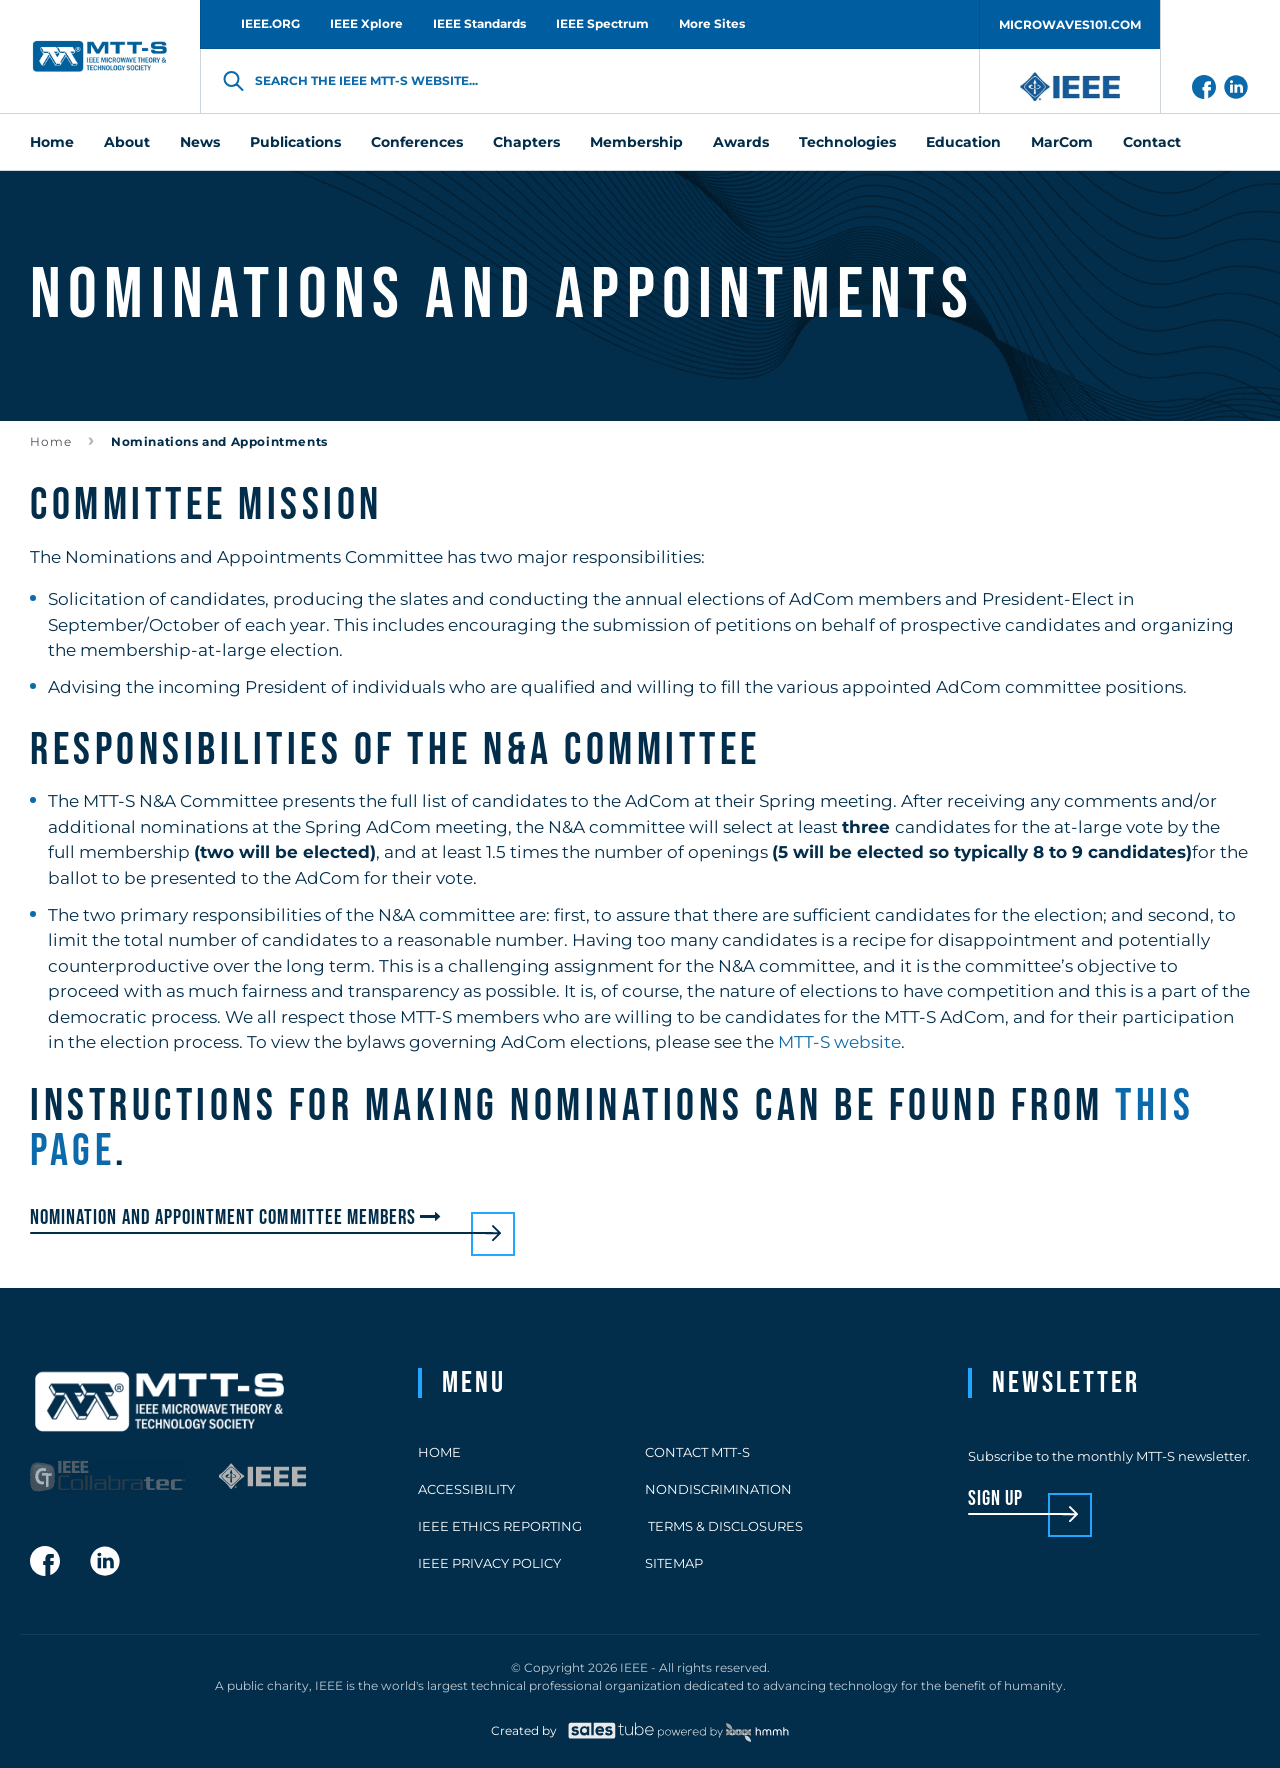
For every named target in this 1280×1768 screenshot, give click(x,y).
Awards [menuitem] (741, 142)
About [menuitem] (127, 142)
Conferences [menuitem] (417, 142)
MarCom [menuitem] (1062, 142)
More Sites (712, 23)
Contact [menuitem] (1152, 142)
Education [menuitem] (963, 142)
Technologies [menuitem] (847, 142)
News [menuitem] (200, 142)
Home (51, 441)
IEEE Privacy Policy (489, 1563)
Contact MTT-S (697, 1452)
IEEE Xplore (366, 23)
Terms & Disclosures (724, 1526)
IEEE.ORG (270, 23)
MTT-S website (839, 1042)
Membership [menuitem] (636, 142)
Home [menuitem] (52, 142)
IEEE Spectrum (602, 23)
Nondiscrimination (718, 1489)
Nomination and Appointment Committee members (238, 1218)
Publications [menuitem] (295, 142)
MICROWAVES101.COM (1070, 24)
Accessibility (466, 1489)
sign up (995, 1499)
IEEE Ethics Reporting (500, 1526)
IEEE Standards (479, 23)
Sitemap (674, 1563)
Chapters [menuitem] (526, 142)
